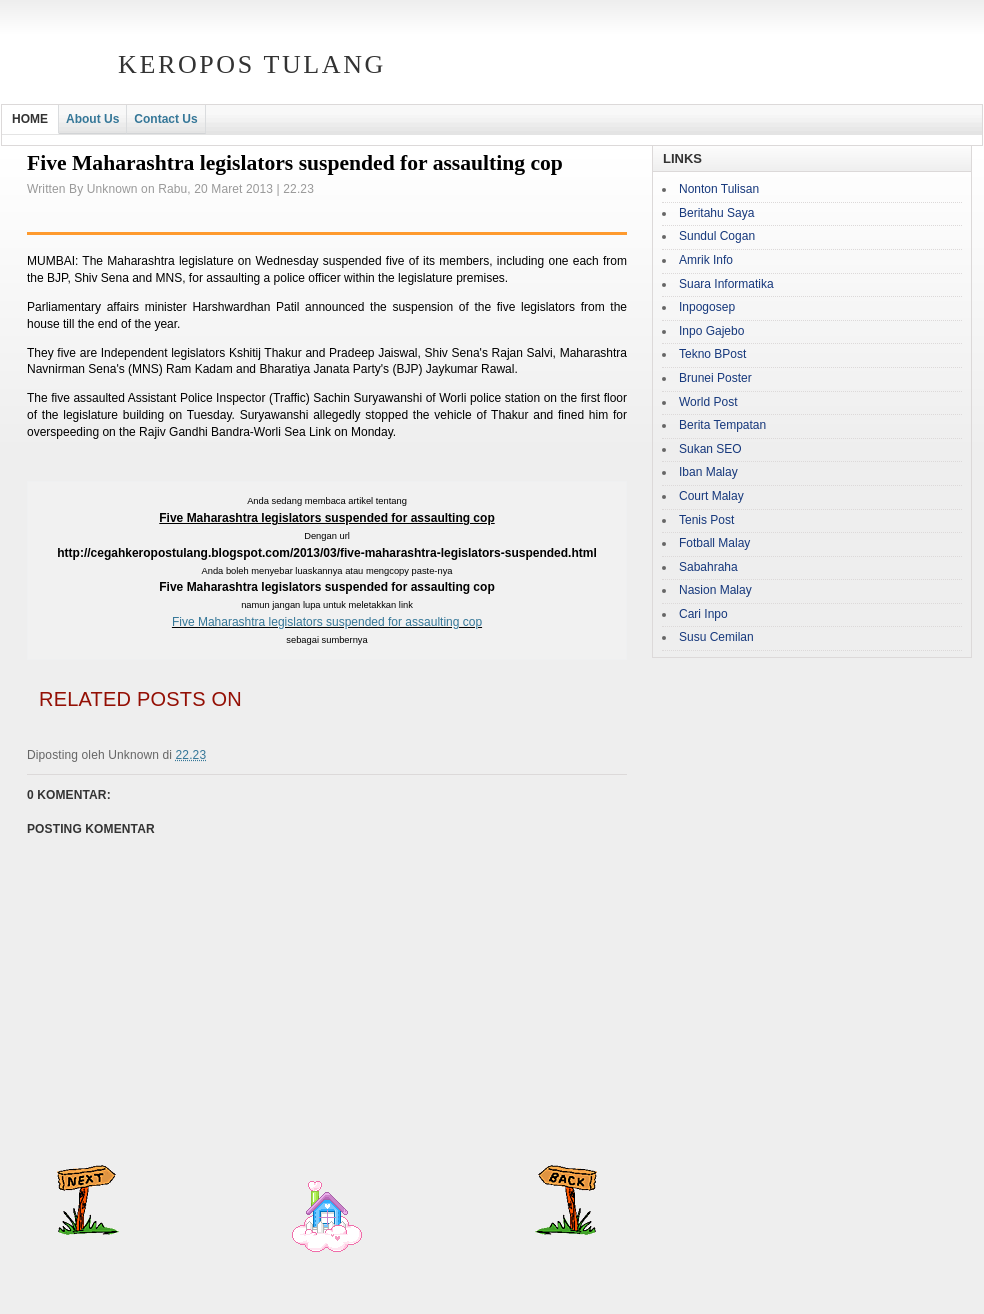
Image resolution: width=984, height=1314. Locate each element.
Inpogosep (707, 307)
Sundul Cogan (717, 236)
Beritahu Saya (716, 213)
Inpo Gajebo (711, 331)
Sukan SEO (710, 449)
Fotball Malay (714, 543)
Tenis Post (706, 520)
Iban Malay (708, 472)
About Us (92, 119)
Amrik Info (706, 260)
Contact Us (165, 119)
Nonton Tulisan (719, 189)
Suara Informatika (726, 284)
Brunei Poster (715, 378)
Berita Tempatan (722, 425)
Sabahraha (708, 567)
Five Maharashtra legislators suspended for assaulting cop (327, 622)
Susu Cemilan (716, 637)
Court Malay (711, 496)
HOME (30, 119)
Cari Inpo (703, 614)
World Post (708, 402)
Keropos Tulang (252, 64)
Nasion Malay (715, 590)
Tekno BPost (712, 354)
